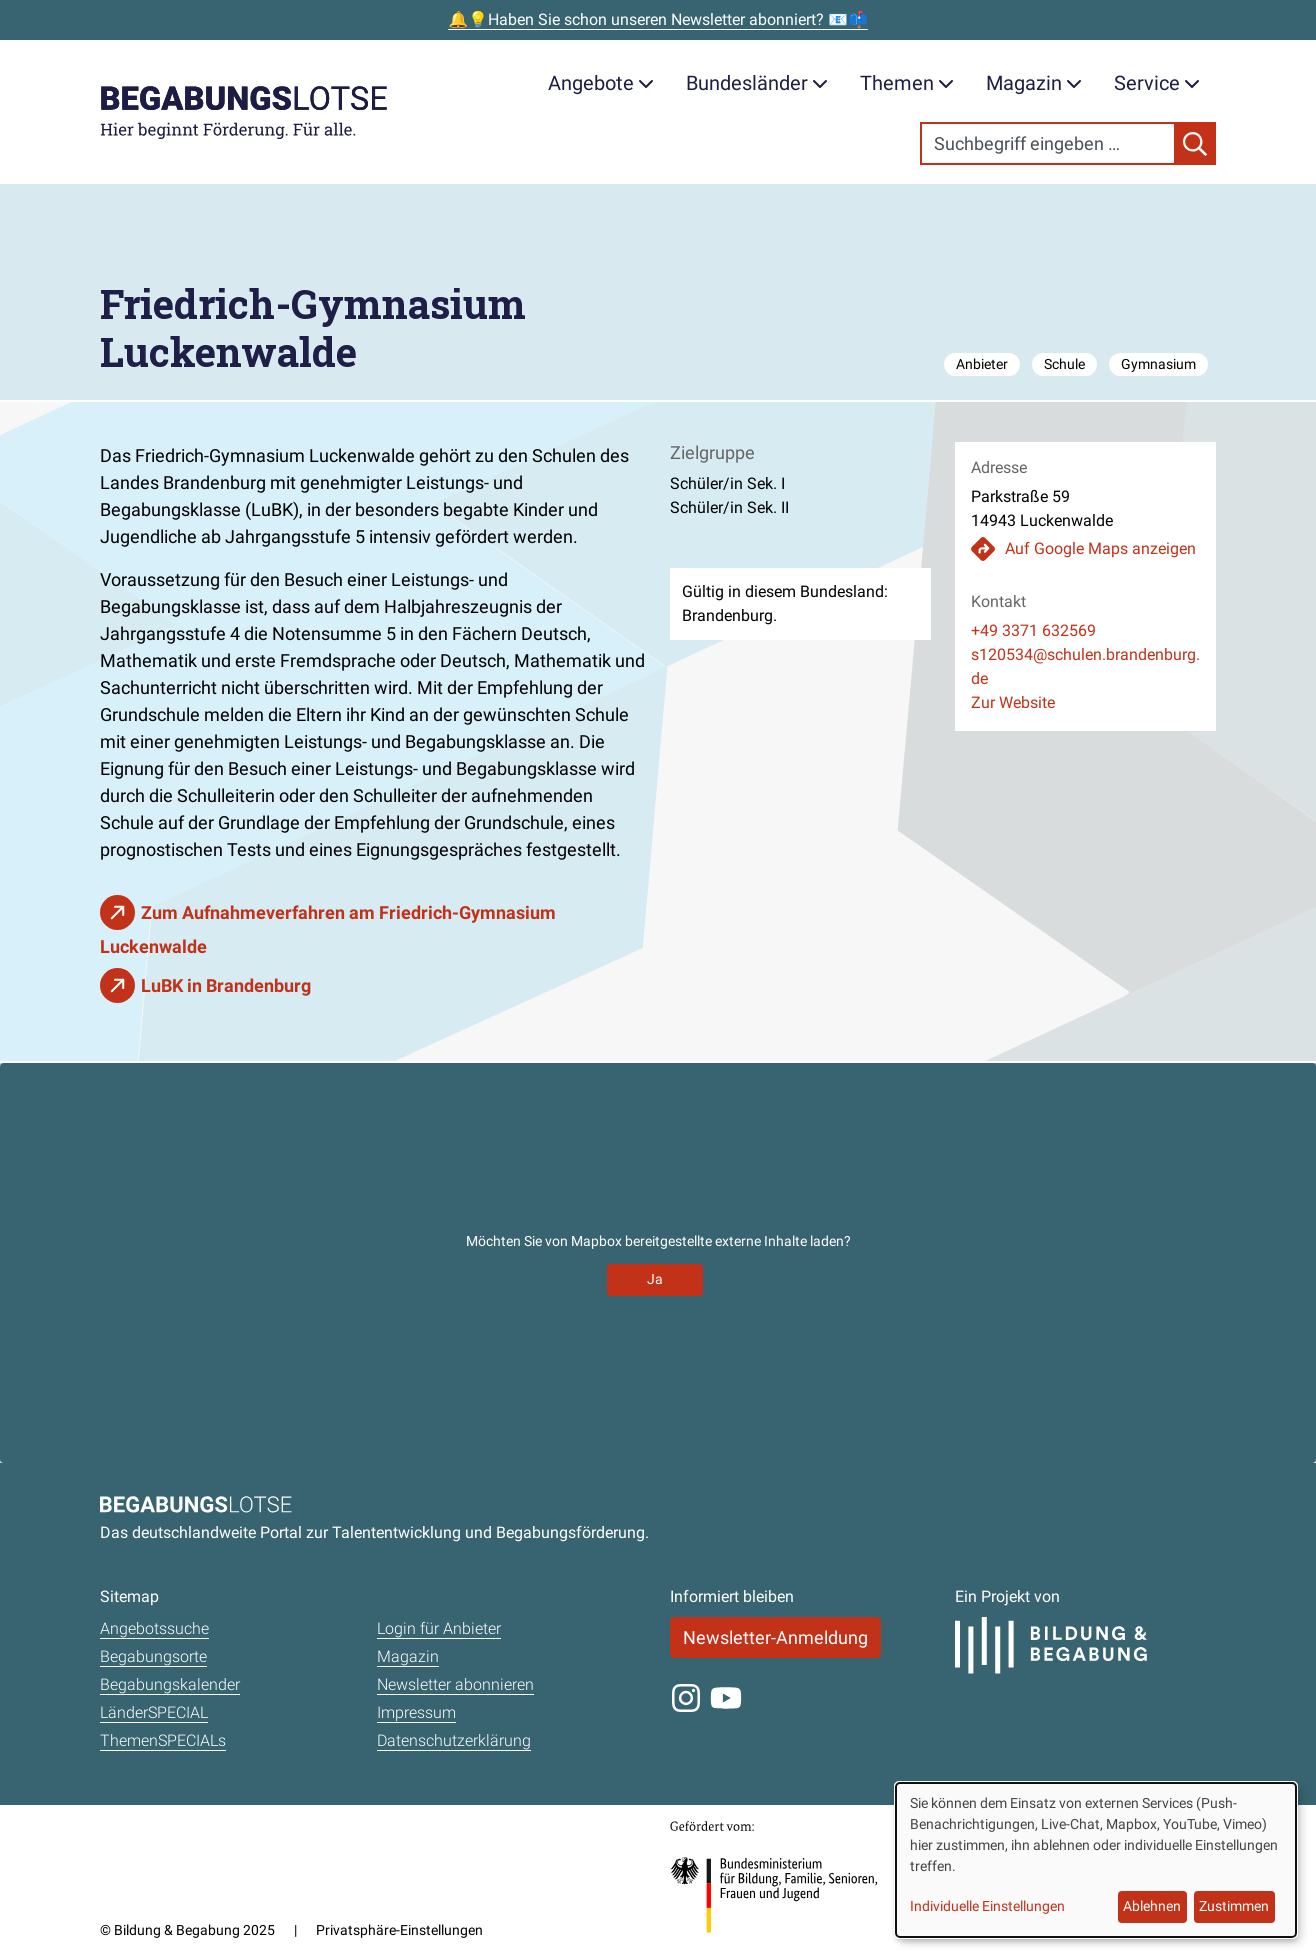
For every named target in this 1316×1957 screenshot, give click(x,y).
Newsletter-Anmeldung (775, 1637)
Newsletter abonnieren (455, 1684)
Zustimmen (1234, 1906)
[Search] (1048, 143)
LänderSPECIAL (154, 1712)
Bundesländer (757, 83)
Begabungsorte (153, 1656)
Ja (655, 1279)
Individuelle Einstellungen (987, 1906)
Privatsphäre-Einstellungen (399, 1930)
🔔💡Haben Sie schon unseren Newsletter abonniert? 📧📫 (658, 19)
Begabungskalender (170, 1684)
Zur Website (1013, 702)
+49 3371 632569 (1033, 630)
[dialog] (1096, 1860)
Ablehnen (1152, 1906)
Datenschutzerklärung (454, 1740)
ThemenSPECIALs (163, 1740)
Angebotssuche (154, 1628)
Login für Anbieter (439, 1628)
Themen (907, 83)
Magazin (1034, 83)
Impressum (416, 1712)
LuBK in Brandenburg (226, 985)
